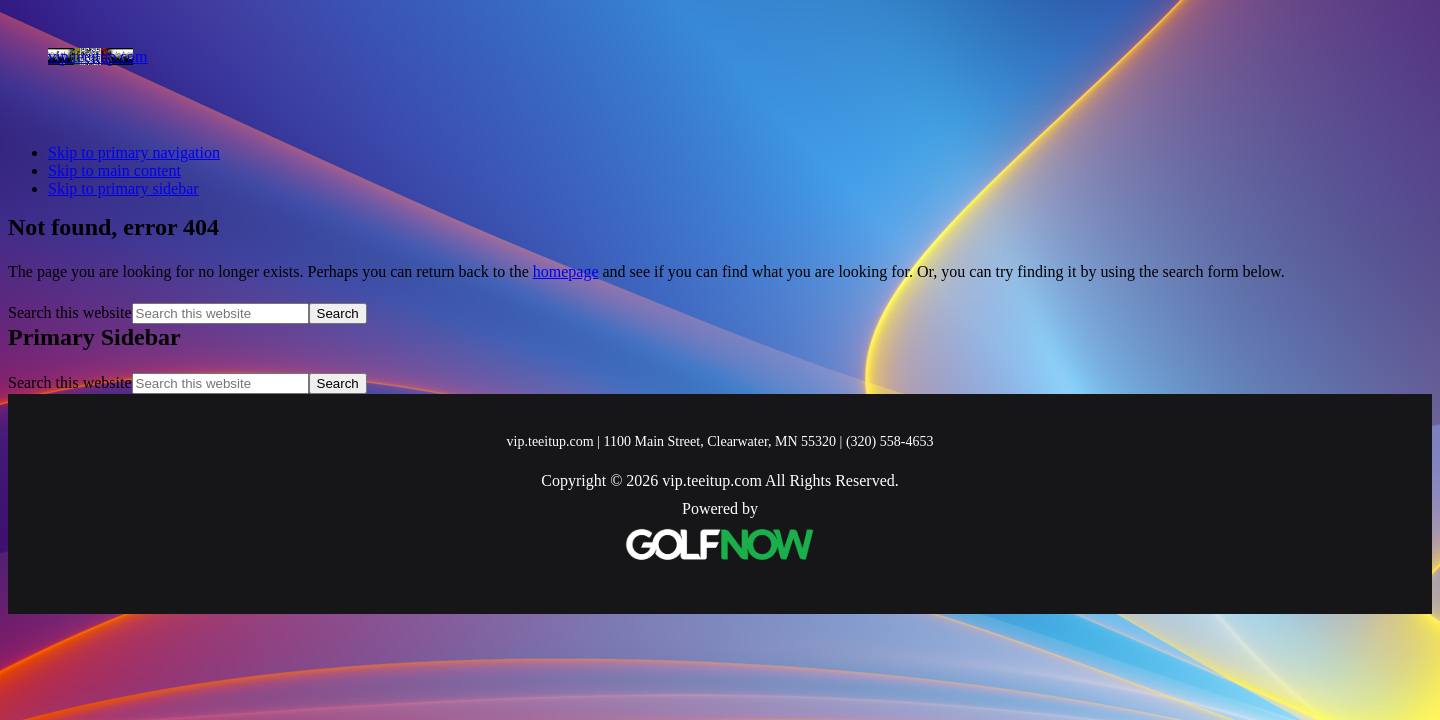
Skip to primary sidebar (123, 188)
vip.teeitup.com (98, 56)
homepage (566, 271)
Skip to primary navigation (134, 152)
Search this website (70, 312)
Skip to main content (114, 170)
